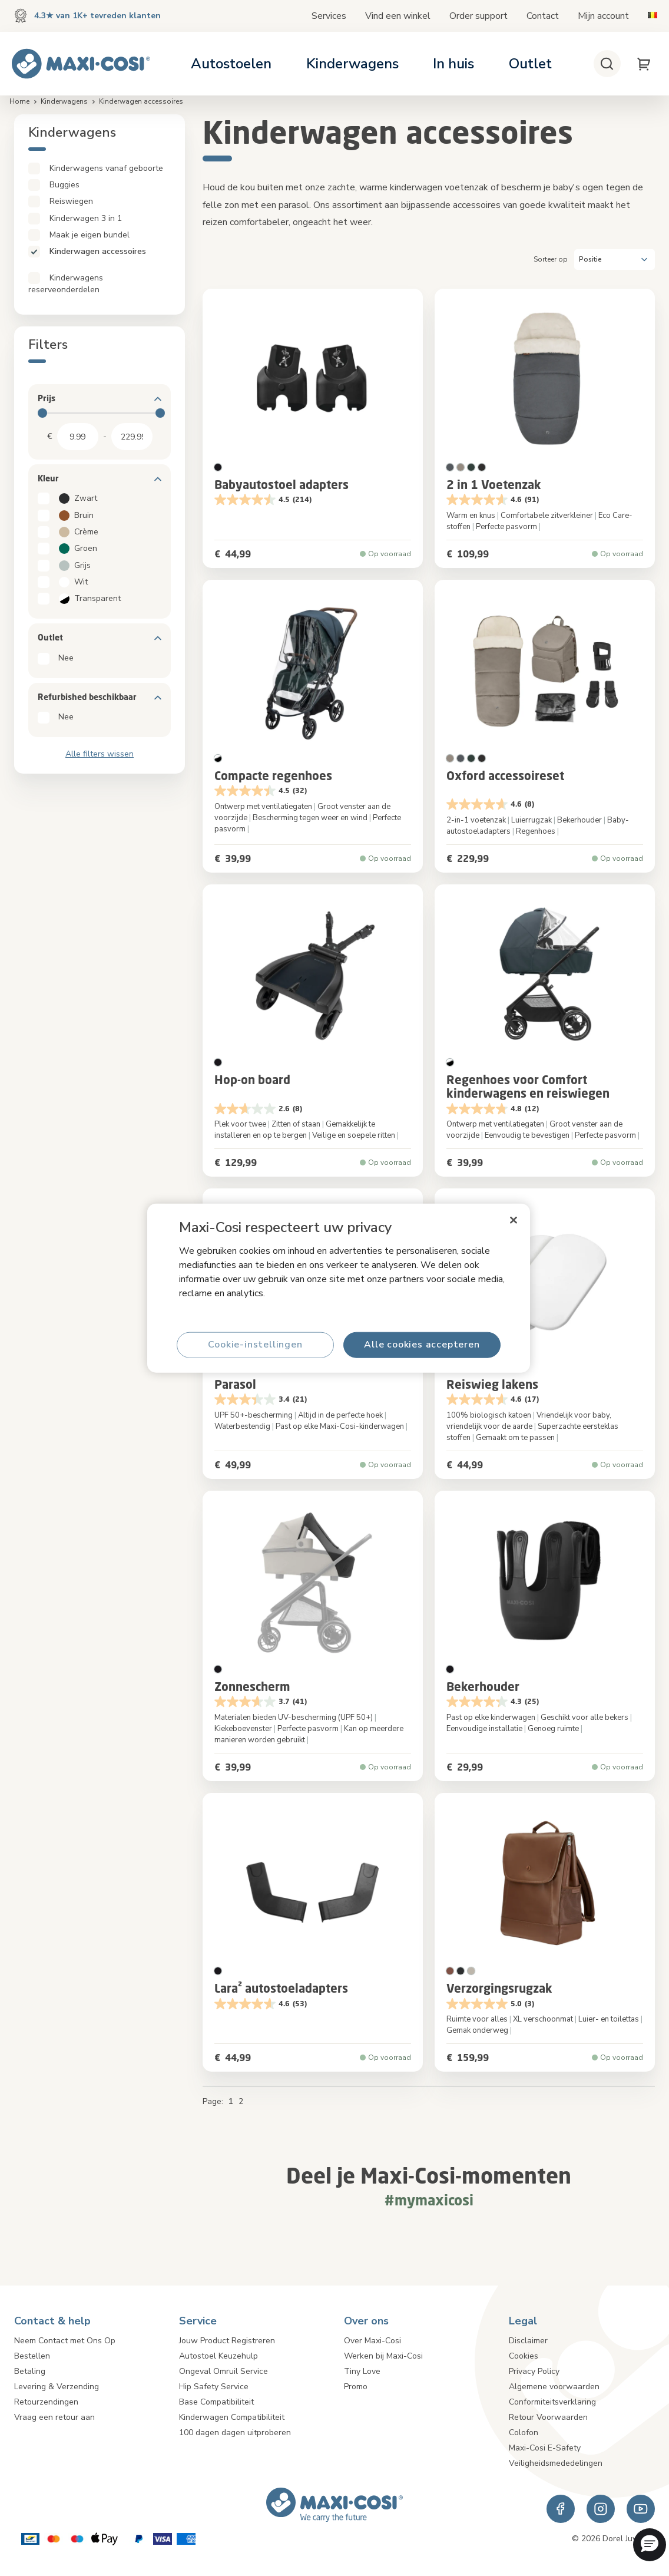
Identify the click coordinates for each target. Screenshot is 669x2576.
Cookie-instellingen (255, 1344)
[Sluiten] (513, 1220)
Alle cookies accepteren (421, 1344)
